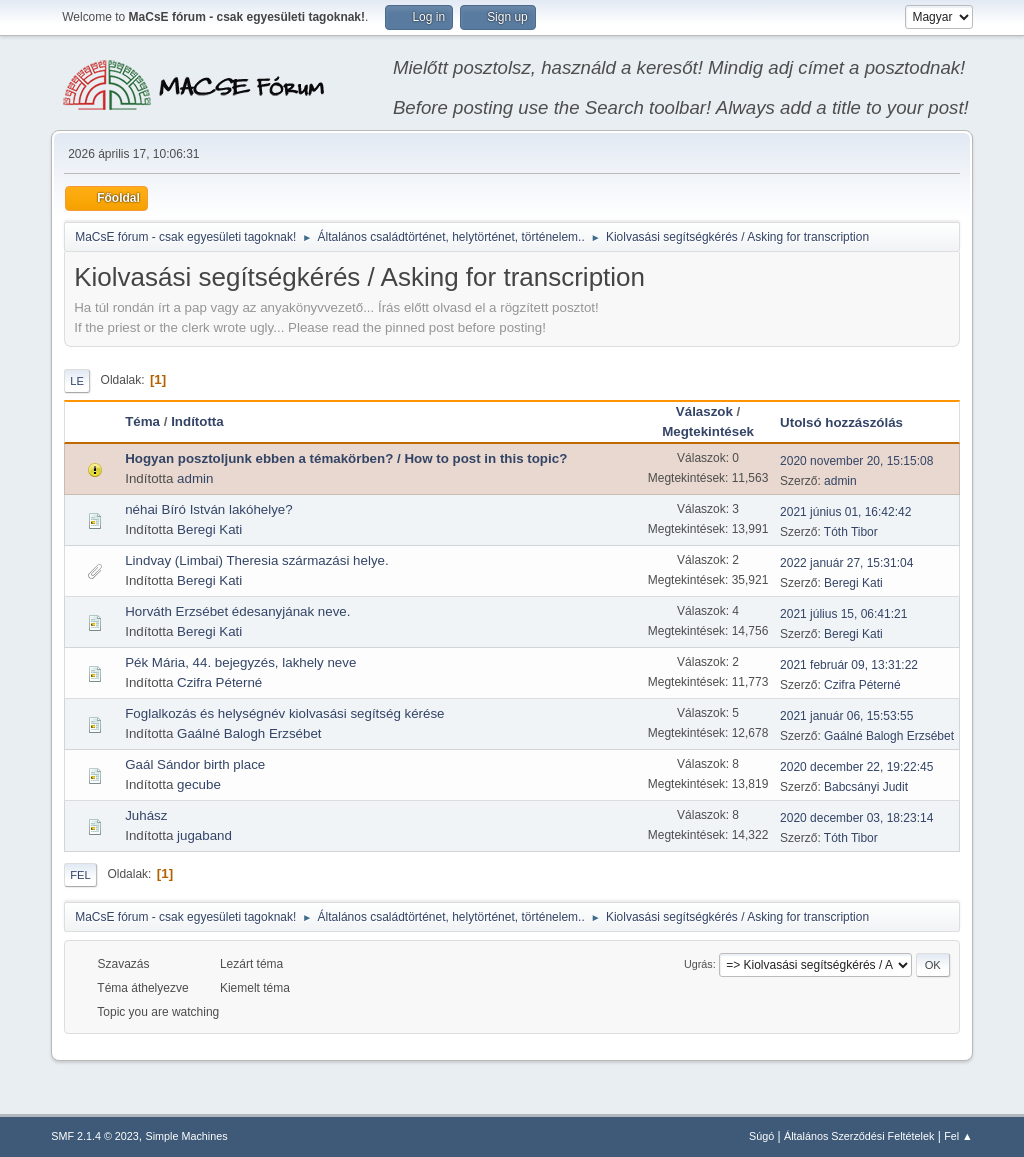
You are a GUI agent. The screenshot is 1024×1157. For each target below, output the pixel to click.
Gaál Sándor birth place (195, 764)
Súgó (761, 1136)
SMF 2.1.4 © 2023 (95, 1136)
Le (77, 381)
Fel (80, 875)
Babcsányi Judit (866, 787)
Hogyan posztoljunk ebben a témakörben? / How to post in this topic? (346, 458)
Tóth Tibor (851, 532)
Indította (206, 421)
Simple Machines (187, 1136)
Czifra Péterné (219, 682)
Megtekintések (708, 431)
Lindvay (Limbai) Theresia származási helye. (256, 560)
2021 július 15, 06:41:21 (843, 614)
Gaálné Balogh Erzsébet (249, 733)
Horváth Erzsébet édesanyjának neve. (237, 611)
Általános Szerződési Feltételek (859, 1136)
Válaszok (704, 411)
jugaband (204, 835)
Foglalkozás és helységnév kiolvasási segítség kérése (284, 713)
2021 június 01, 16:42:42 (845, 512)
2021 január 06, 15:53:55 (846, 716)
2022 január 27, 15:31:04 (846, 563)
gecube (199, 784)
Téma (142, 421)
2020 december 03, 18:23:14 (856, 818)
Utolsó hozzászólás (841, 422)
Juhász (146, 815)
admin (195, 478)
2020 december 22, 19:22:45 (856, 767)
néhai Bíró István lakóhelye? (208, 509)
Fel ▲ (958, 1136)
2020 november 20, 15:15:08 (856, 461)
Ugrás (698, 964)
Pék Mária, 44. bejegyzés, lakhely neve (240, 662)
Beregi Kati (209, 529)
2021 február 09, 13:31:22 (849, 665)
